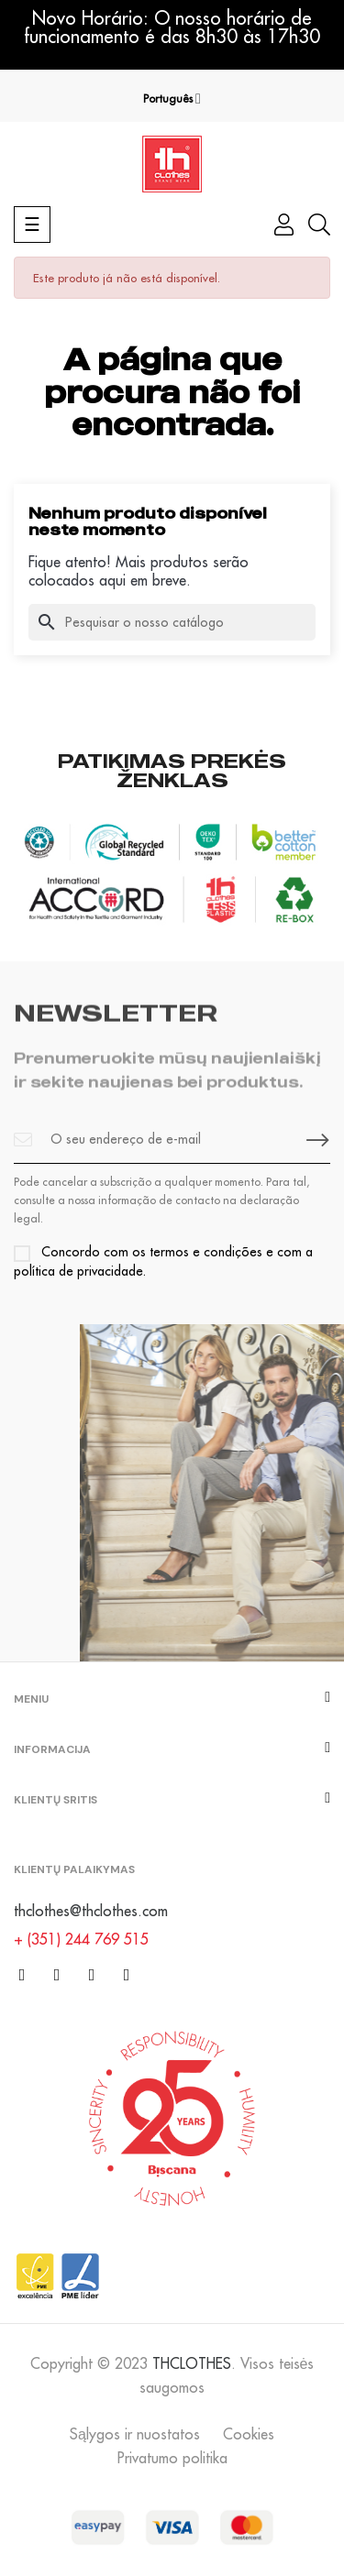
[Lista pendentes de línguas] (172, 99)
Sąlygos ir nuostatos (135, 2434)
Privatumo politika (172, 2458)
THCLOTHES (191, 2363)
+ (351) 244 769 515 (81, 1939)
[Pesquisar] (172, 622)
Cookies (248, 2434)
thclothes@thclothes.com (91, 1911)
